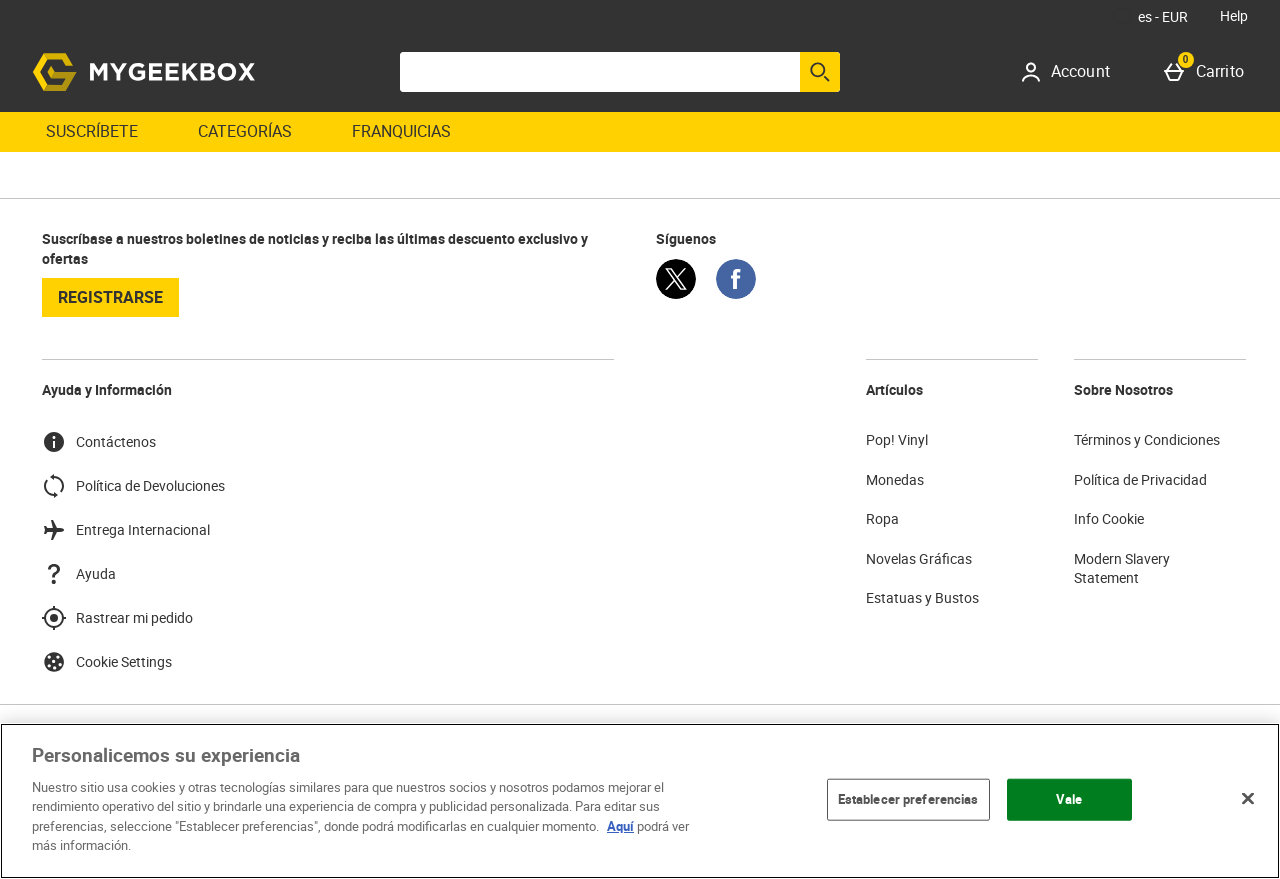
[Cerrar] (1248, 798)
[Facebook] (736, 293)
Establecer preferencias (908, 799)
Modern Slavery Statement (1122, 568)
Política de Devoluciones (133, 486)
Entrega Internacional (126, 530)
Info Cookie (1109, 518)
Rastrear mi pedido (117, 618)
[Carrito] (1208, 72)
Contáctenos (99, 442)
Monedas (895, 479)
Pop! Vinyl (897, 439)
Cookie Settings (107, 662)
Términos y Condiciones (1147, 439)
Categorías (245, 131)
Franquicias (401, 131)
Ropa (882, 518)
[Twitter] (676, 293)
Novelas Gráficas (919, 558)
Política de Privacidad (1140, 479)
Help (1234, 15)
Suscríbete (92, 131)
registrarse (110, 297)
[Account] (1072, 72)
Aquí (620, 826)
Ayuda (79, 574)
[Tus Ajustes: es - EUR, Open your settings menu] (1151, 16)
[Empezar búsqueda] (820, 72)
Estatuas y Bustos (922, 597)
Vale (1069, 799)
